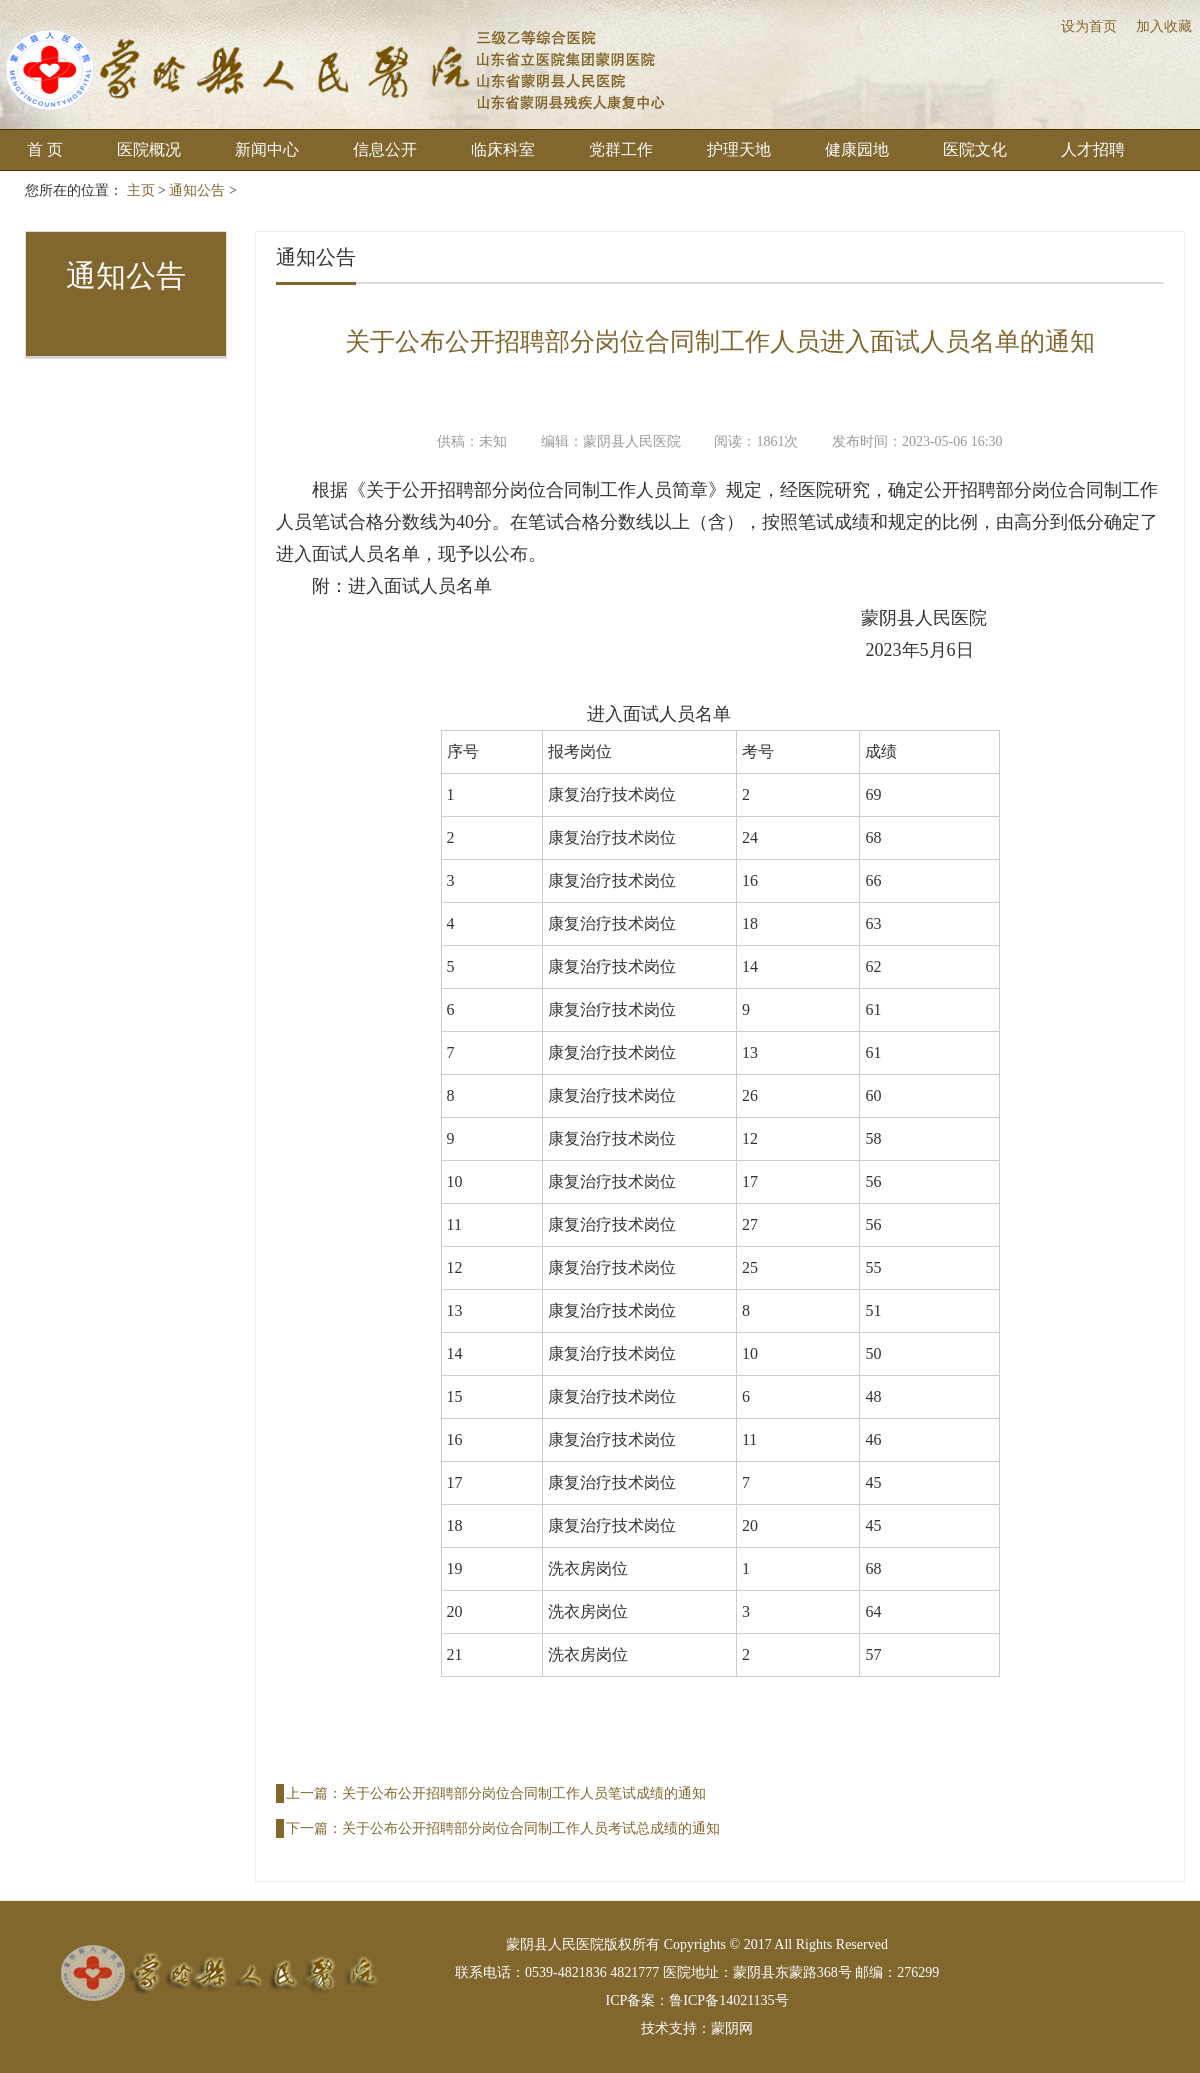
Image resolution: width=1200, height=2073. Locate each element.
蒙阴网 (732, 2028)
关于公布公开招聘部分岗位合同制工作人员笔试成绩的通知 (524, 1793)
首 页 (45, 149)
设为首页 (1089, 26)
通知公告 (197, 190)
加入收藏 (1164, 26)
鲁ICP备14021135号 (728, 2000)
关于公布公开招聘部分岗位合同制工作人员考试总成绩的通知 (531, 1828)
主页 (141, 190)
